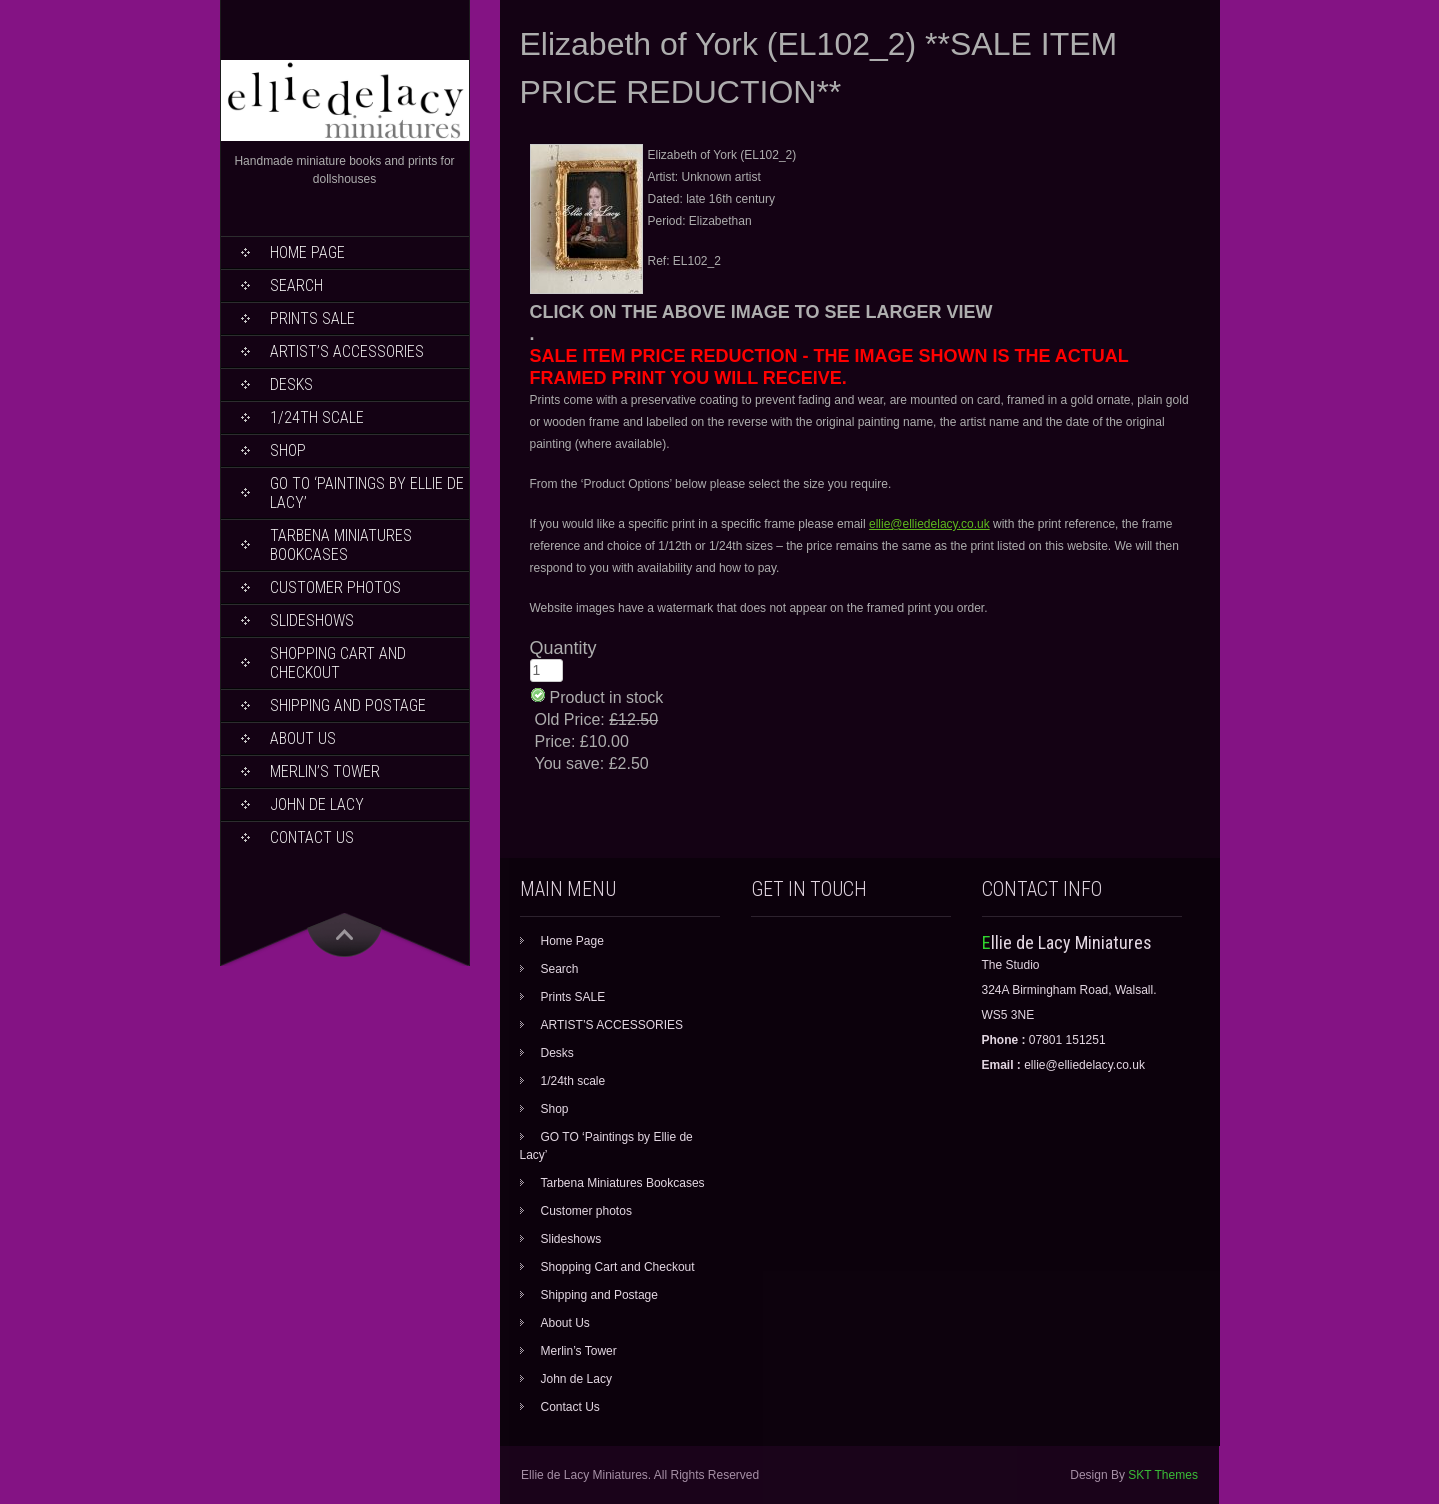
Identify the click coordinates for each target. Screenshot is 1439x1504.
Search (296, 285)
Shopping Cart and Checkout (338, 663)
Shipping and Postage (348, 705)
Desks (291, 384)
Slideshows (312, 620)
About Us (303, 738)
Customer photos (335, 587)
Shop (288, 450)
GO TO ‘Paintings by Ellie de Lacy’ (367, 493)
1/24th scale (317, 417)
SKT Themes (1163, 1475)
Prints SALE (312, 318)
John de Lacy (317, 804)
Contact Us (312, 837)
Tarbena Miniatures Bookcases (341, 545)
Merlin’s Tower (325, 771)
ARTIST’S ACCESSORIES (347, 351)
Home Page (307, 252)
